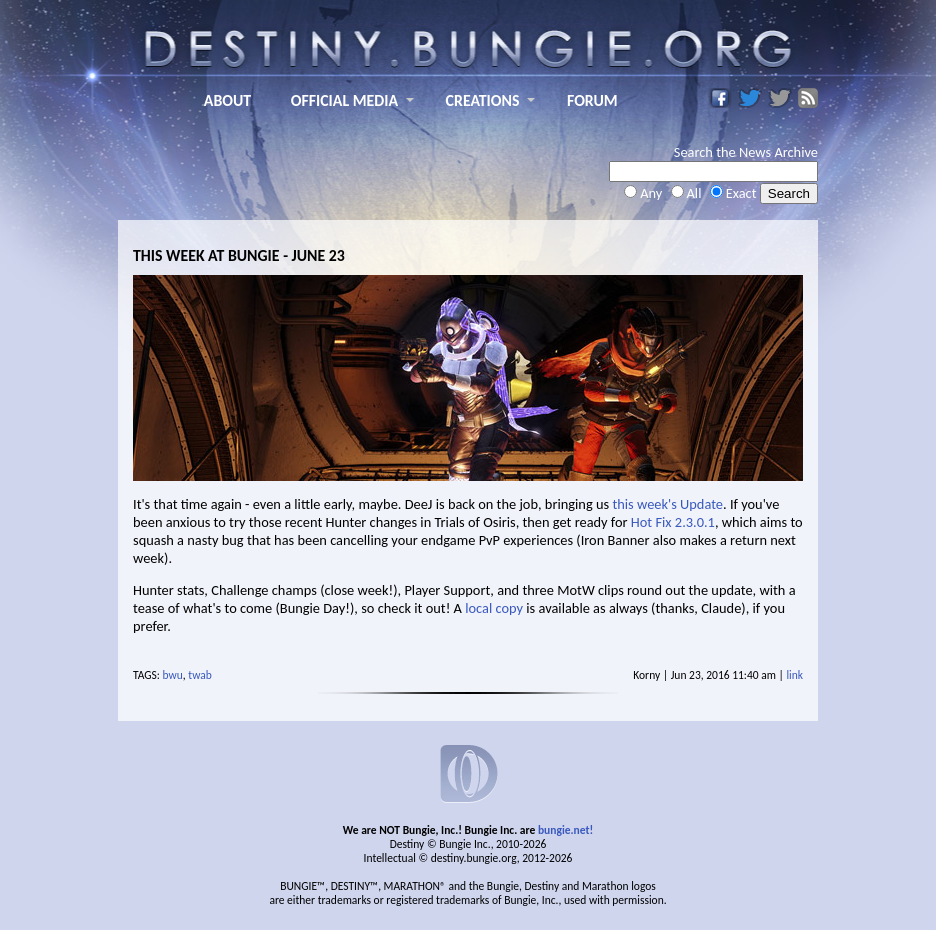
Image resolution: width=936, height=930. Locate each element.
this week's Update (667, 504)
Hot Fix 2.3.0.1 (673, 522)
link (794, 675)
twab (200, 675)
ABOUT (227, 100)
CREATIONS (483, 100)
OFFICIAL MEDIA (344, 100)
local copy (494, 608)
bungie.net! (565, 830)
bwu (173, 675)
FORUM (592, 100)
